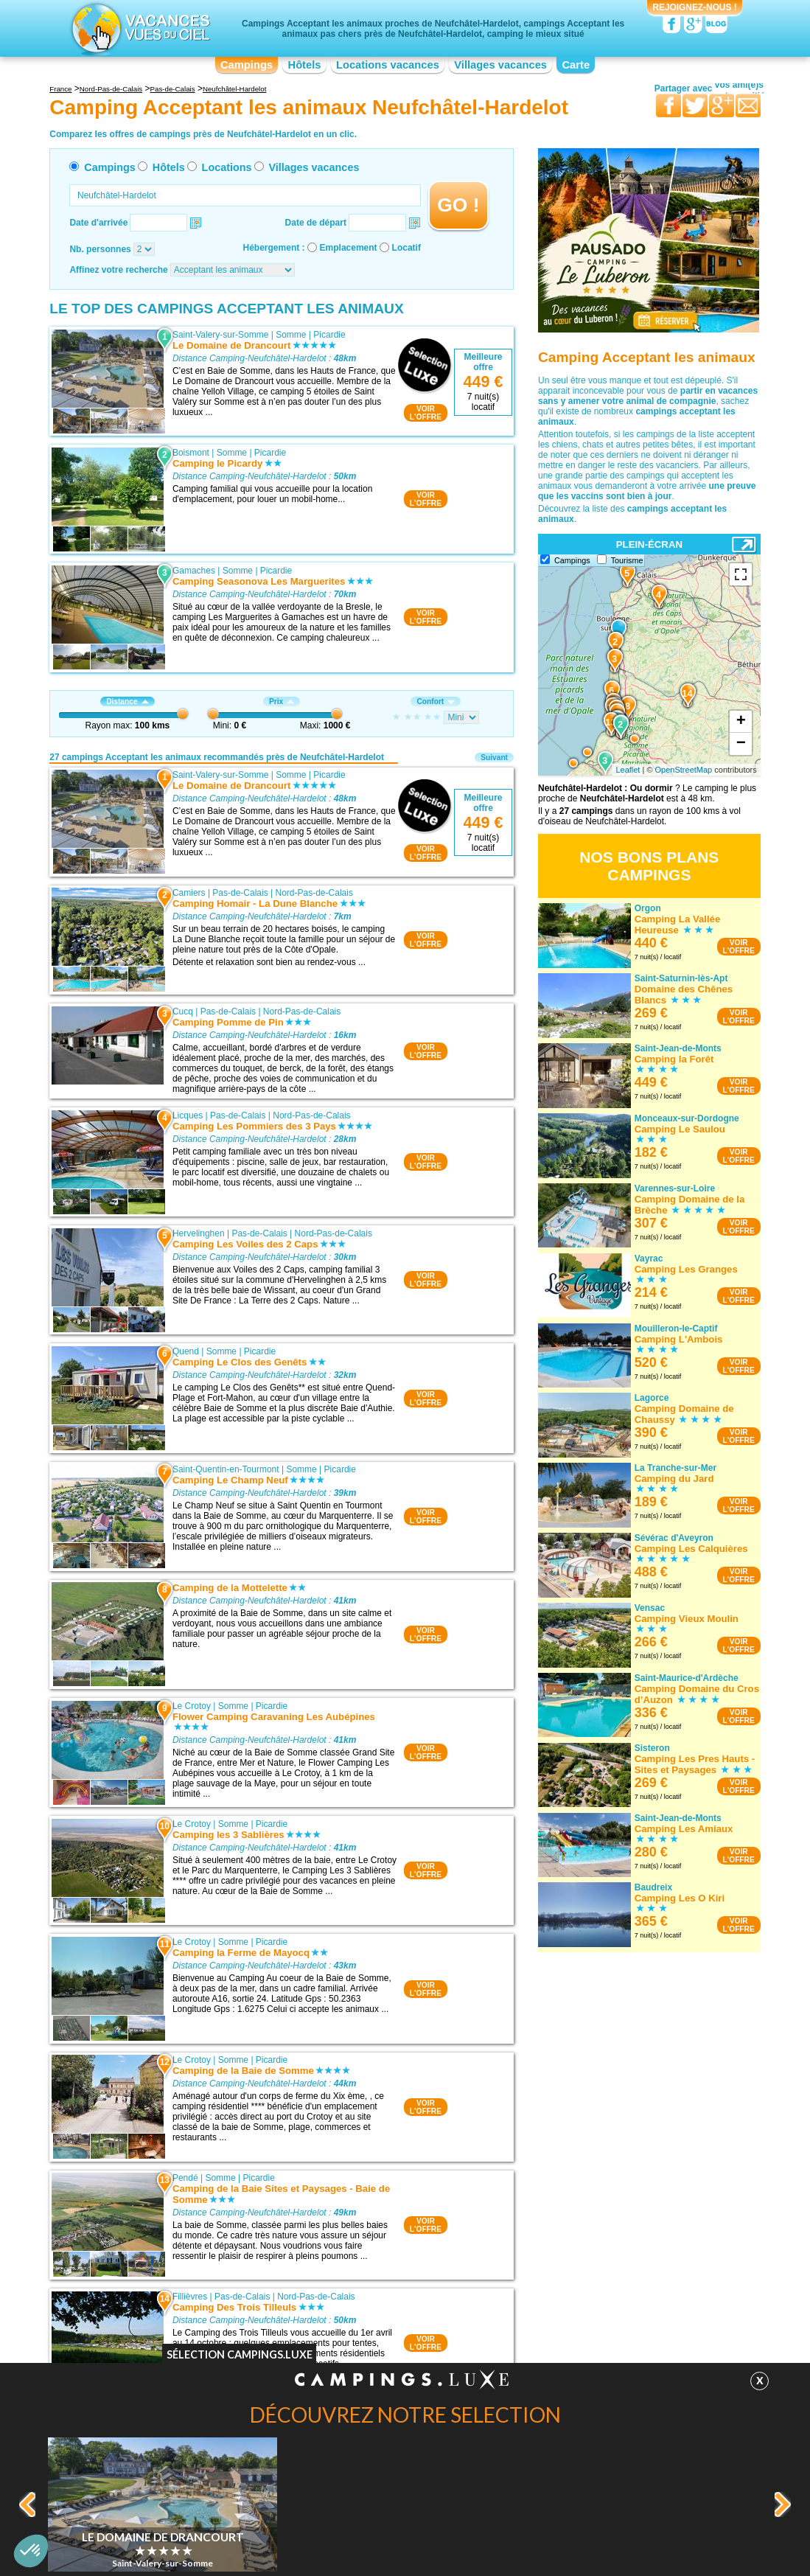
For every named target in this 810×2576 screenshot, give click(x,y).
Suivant (494, 757)
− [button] (741, 744)
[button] (31, 2551)
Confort (435, 701)
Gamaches (193, 570)
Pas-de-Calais (240, 893)
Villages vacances (500, 65)
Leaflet (627, 769)
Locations (227, 167)
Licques (187, 1115)
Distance (127, 701)
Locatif (406, 248)
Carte (576, 65)
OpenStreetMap (684, 769)
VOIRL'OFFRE (425, 413)
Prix (281, 701)
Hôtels (304, 65)
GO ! (458, 205)
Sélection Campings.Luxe (240, 2354)
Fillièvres (189, 2296)
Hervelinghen (198, 1233)
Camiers (189, 893)
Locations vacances (387, 65)
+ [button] (741, 722)
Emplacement (348, 248)
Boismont (190, 453)
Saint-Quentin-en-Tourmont (225, 1469)
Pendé (185, 2178)
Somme (291, 335)
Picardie (329, 335)
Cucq (182, 1011)
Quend (185, 1351)
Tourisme (627, 560)
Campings (246, 65)
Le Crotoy (191, 1706)
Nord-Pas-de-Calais (314, 893)
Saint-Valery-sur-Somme (220, 335)
